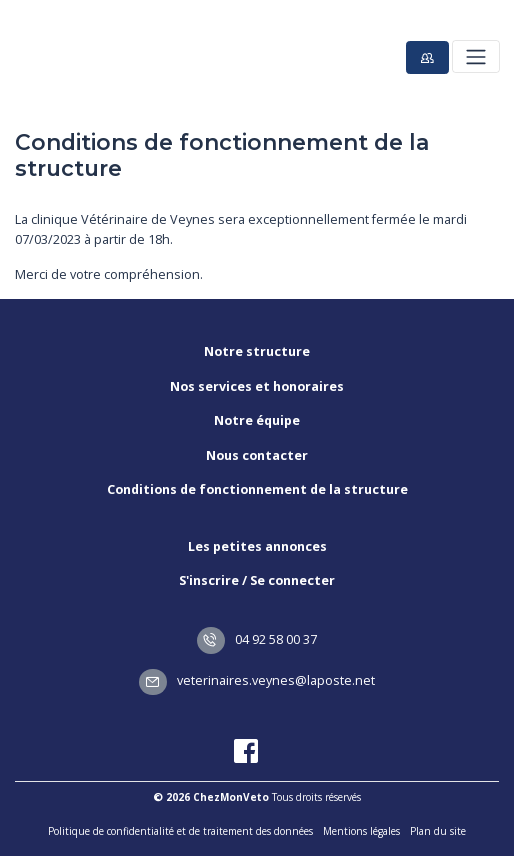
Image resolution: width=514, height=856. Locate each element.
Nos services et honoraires (257, 386)
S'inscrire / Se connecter (257, 580)
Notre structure (257, 351)
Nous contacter (257, 455)
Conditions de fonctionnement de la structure (257, 489)
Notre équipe (257, 420)
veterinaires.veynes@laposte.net (257, 680)
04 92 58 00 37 (257, 639)
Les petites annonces (257, 546)
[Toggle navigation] (475, 56)
